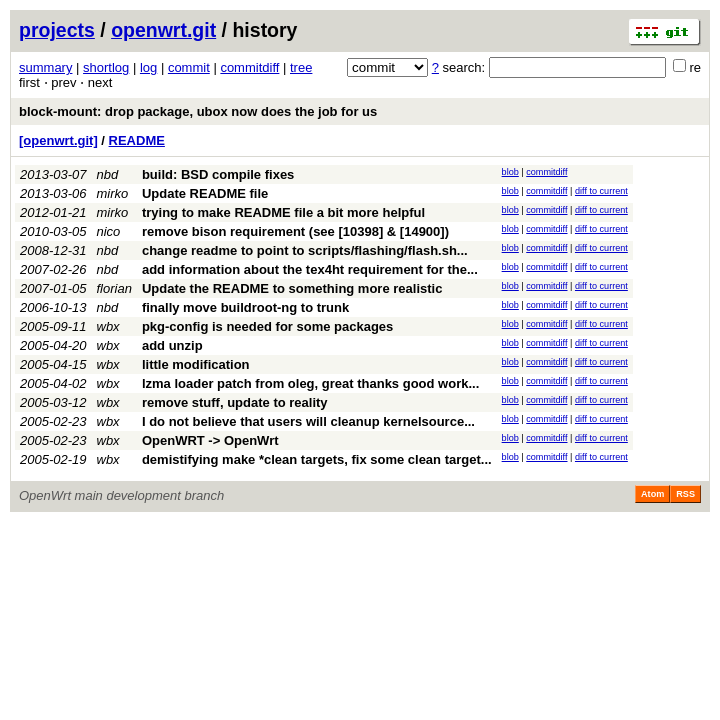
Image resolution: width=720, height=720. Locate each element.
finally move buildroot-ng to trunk (245, 307)
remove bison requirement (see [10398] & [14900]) (295, 231)
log (148, 67)
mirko (113, 193)
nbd (108, 174)
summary (45, 67)
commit (189, 67)
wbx (108, 326)
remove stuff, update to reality (235, 402)
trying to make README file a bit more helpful (283, 212)
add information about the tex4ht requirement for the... (310, 269)
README (137, 140)
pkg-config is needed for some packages (267, 326)
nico (109, 231)
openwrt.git (163, 30)
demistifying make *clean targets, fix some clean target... (317, 459)
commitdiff (249, 67)
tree (301, 67)
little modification (196, 364)
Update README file (205, 193)
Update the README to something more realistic (292, 288)
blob (510, 172)
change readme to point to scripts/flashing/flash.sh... (305, 250)
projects (57, 30)
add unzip (172, 345)
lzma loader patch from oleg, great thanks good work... (310, 383)
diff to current (601, 191)
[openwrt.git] (58, 140)
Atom (652, 494)
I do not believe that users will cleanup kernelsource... (308, 421)
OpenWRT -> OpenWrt (210, 440)
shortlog (106, 67)
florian (114, 288)
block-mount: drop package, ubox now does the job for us (198, 111)
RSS (685, 494)
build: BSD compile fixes (218, 174)
